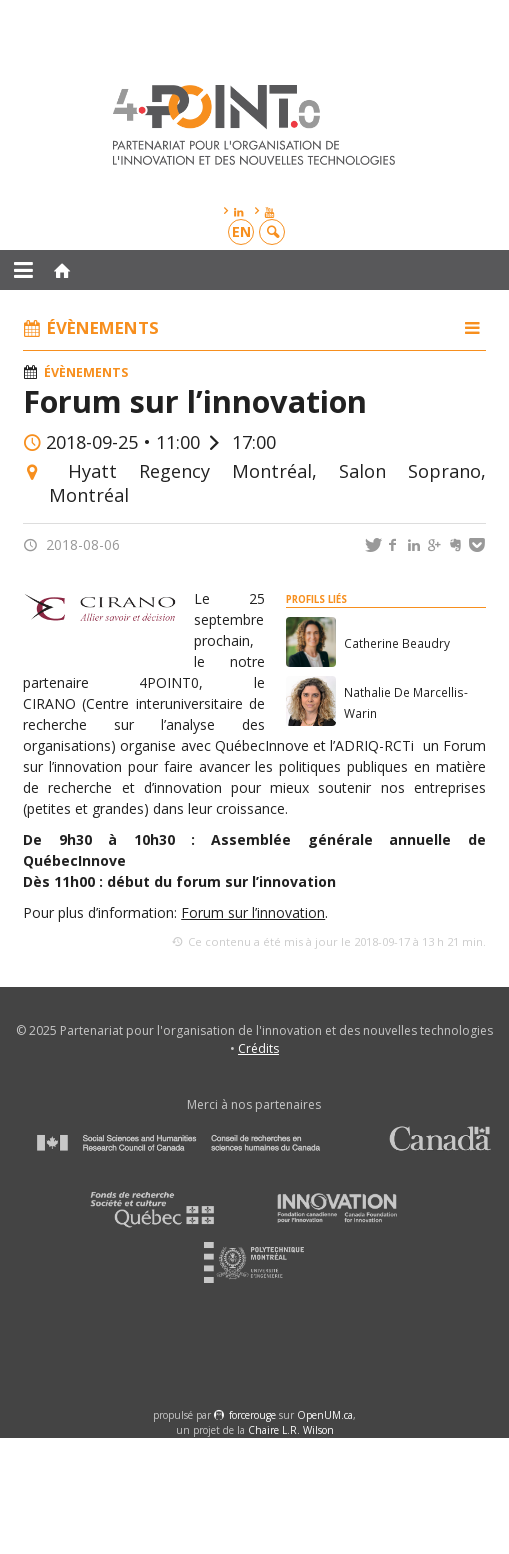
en (241, 231)
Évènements (86, 372)
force (252, 1415)
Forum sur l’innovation (253, 912)
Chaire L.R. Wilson (291, 1430)
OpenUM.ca (325, 1415)
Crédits (258, 1048)
